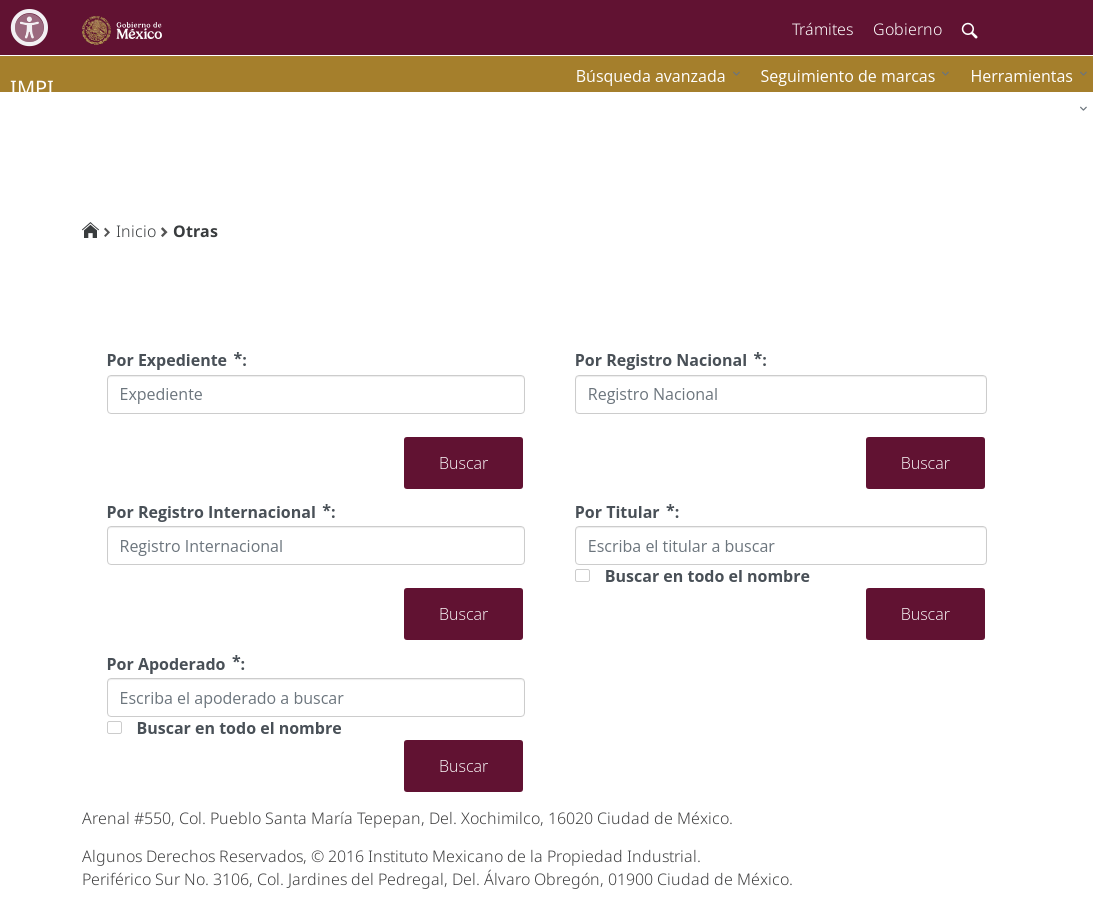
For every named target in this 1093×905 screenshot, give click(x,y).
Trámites (822, 29)
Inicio (136, 231)
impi (32, 87)
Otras (195, 231)
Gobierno (907, 29)
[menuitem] (1024, 75)
